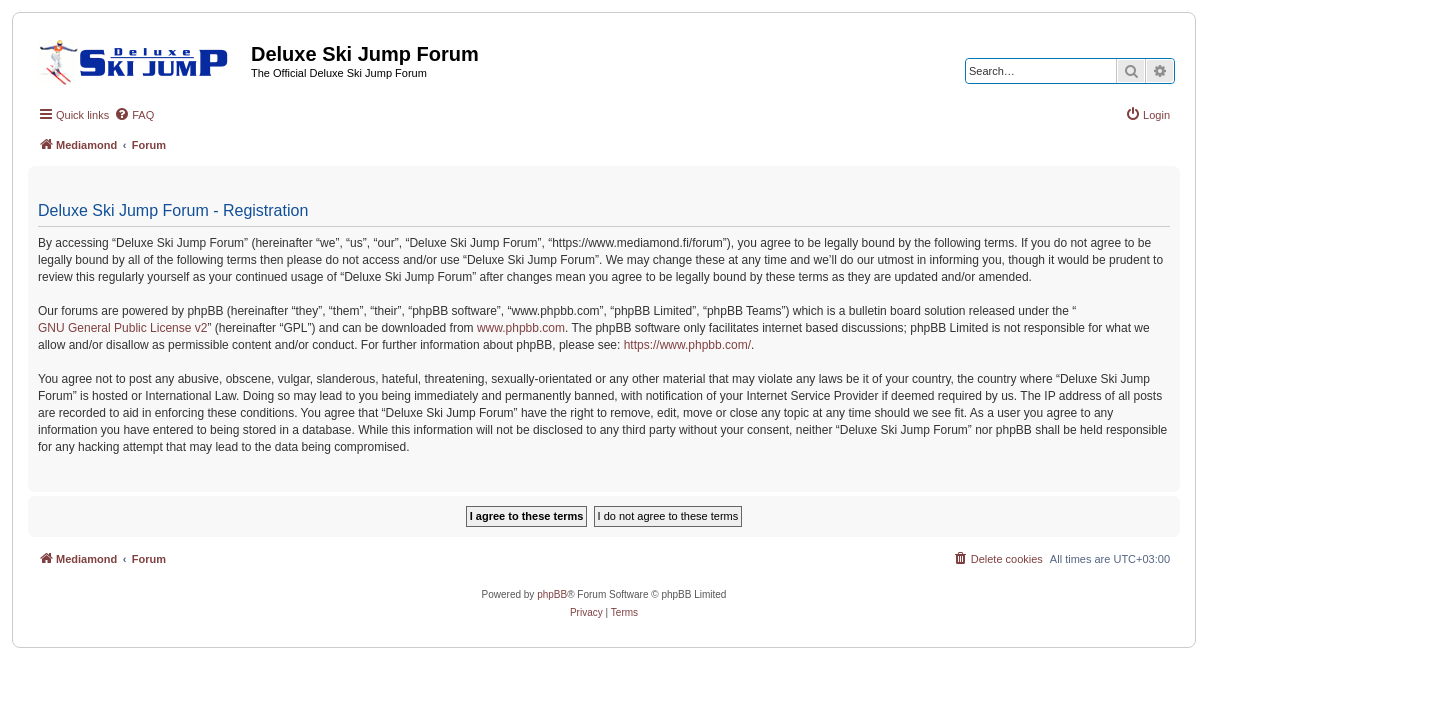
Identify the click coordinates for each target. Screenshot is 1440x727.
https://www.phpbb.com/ (687, 345)
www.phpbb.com (521, 328)
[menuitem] (134, 115)
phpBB (552, 594)
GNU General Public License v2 (122, 328)
